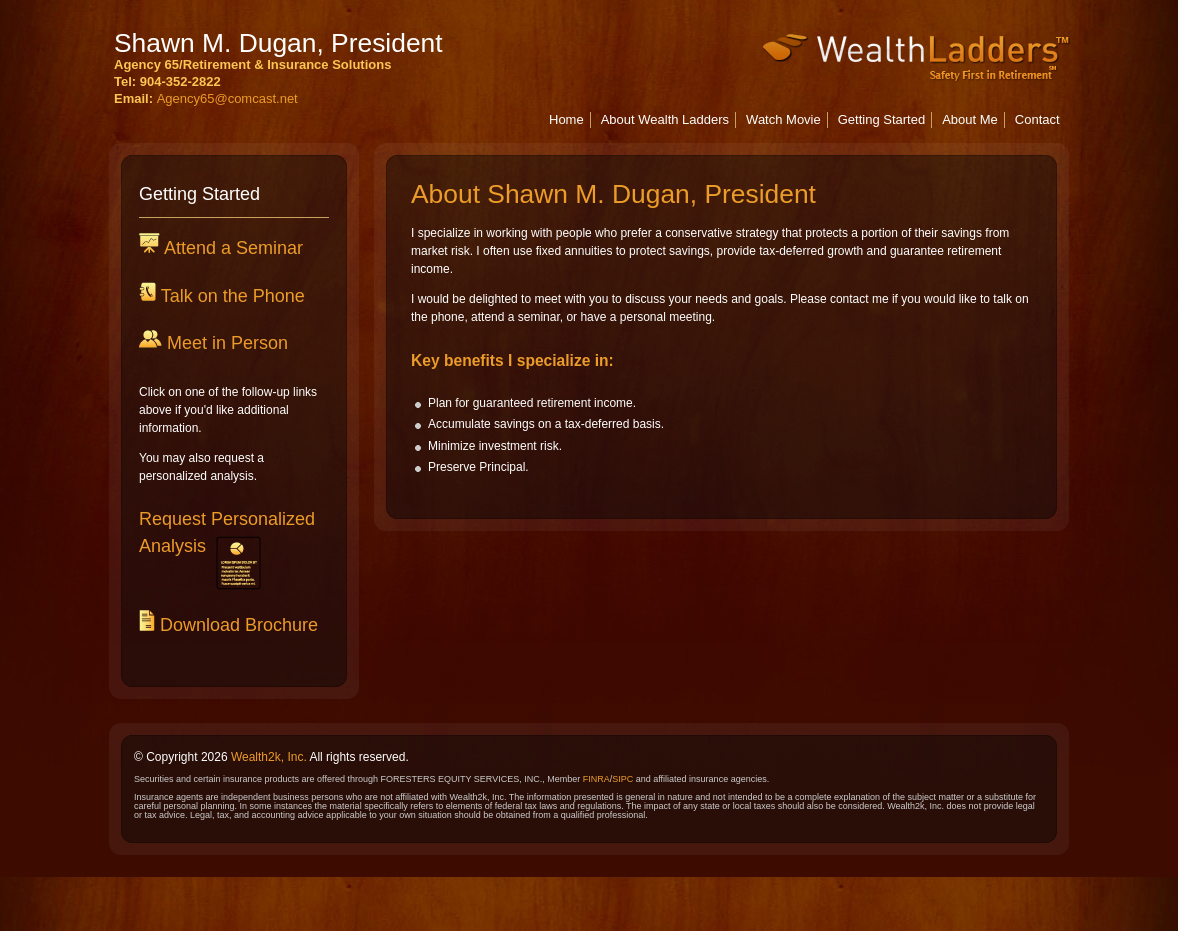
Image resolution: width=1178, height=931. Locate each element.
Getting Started (881, 119)
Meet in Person (225, 343)
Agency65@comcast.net (227, 98)
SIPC (622, 779)
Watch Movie (783, 119)
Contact (1037, 119)
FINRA (596, 779)
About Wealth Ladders (665, 119)
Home (566, 119)
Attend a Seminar (231, 248)
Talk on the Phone (230, 296)
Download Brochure (236, 625)
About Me (970, 119)
